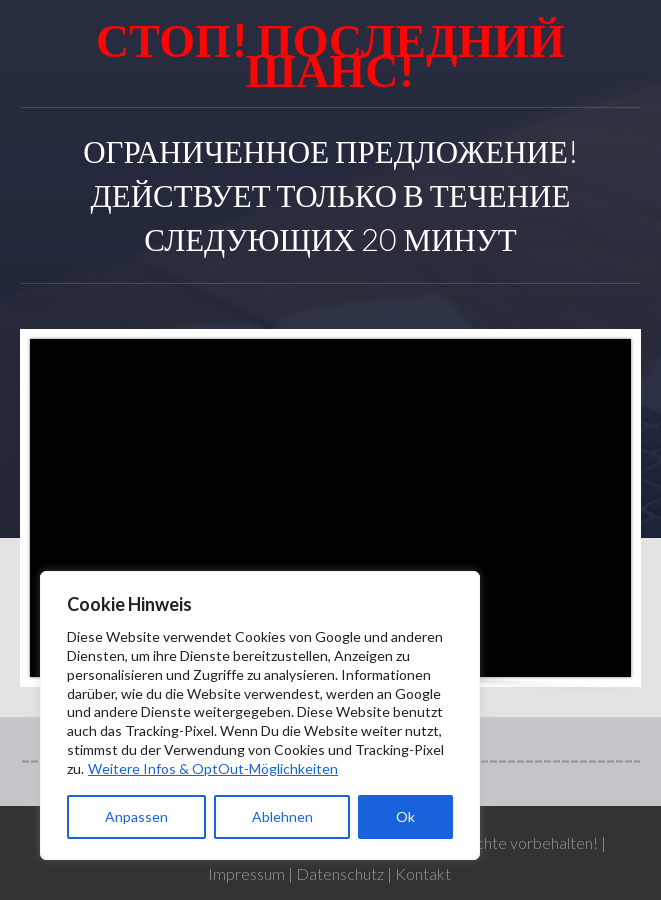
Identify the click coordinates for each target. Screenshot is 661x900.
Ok (405, 816)
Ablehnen (282, 816)
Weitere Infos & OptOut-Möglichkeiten (213, 768)
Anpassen (136, 816)
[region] (260, 715)
